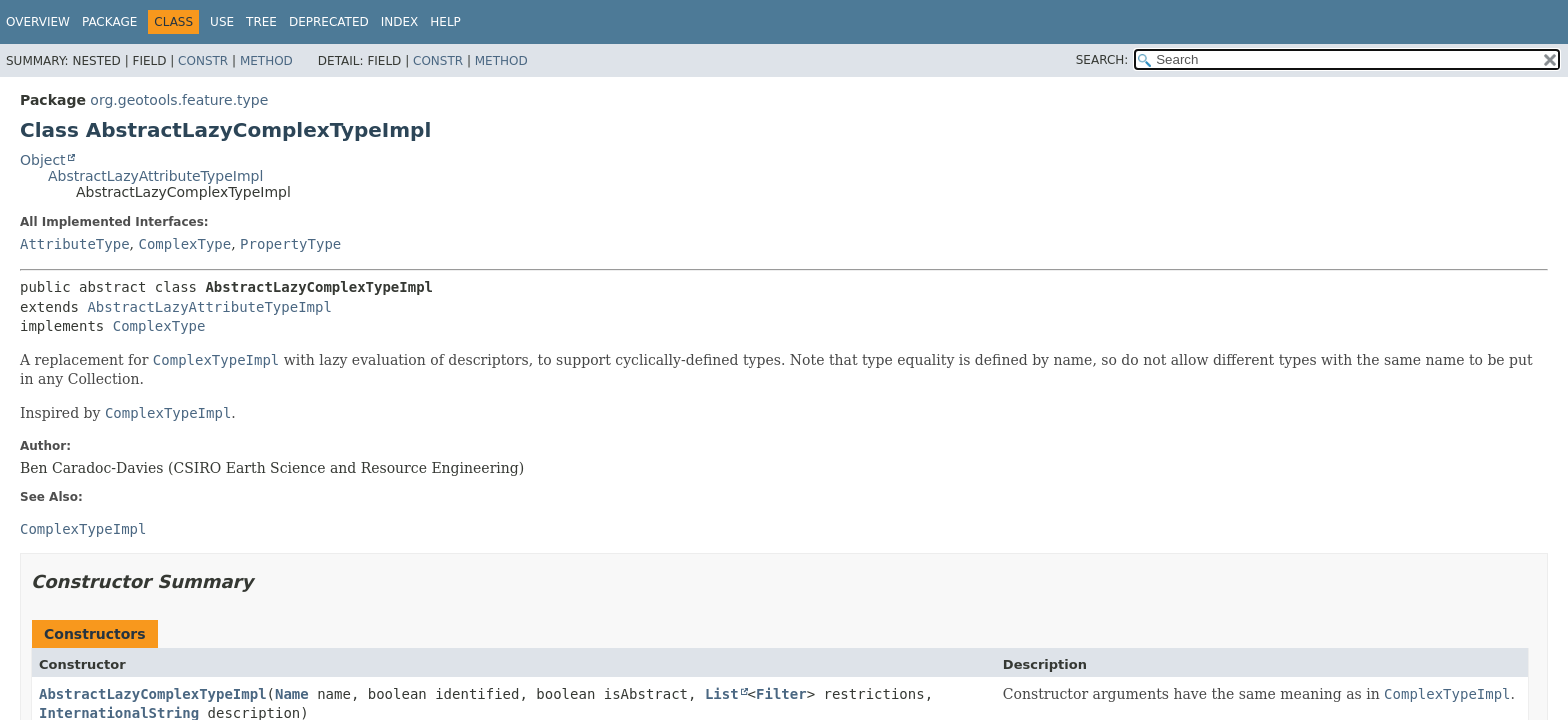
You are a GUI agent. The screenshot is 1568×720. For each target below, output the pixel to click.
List (722, 694)
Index (400, 22)
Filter (781, 694)
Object (43, 160)
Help (445, 22)
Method (266, 61)
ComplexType (184, 244)
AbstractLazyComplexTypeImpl (153, 694)
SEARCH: (1102, 60)
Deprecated (329, 22)
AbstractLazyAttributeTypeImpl (155, 176)
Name (292, 694)
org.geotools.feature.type (179, 100)
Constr (203, 61)
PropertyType (290, 244)
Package (109, 22)
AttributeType (75, 244)
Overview (38, 22)
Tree (261, 22)
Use (222, 22)
